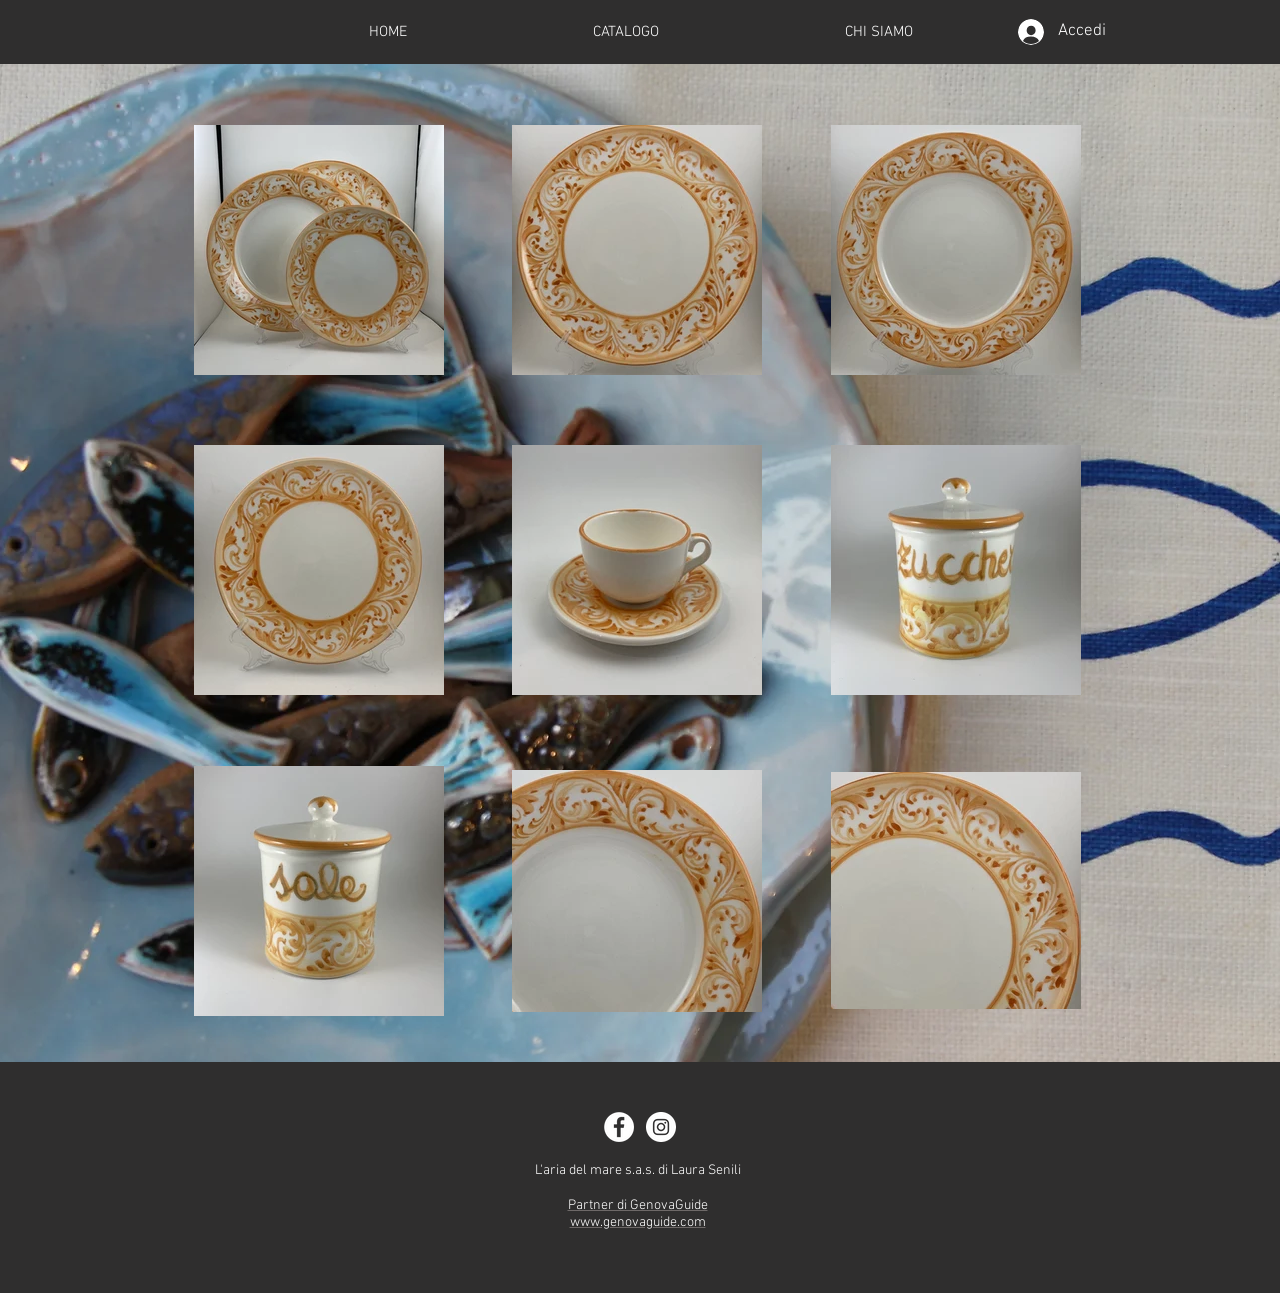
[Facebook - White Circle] (619, 1127)
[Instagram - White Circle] (661, 1127)
